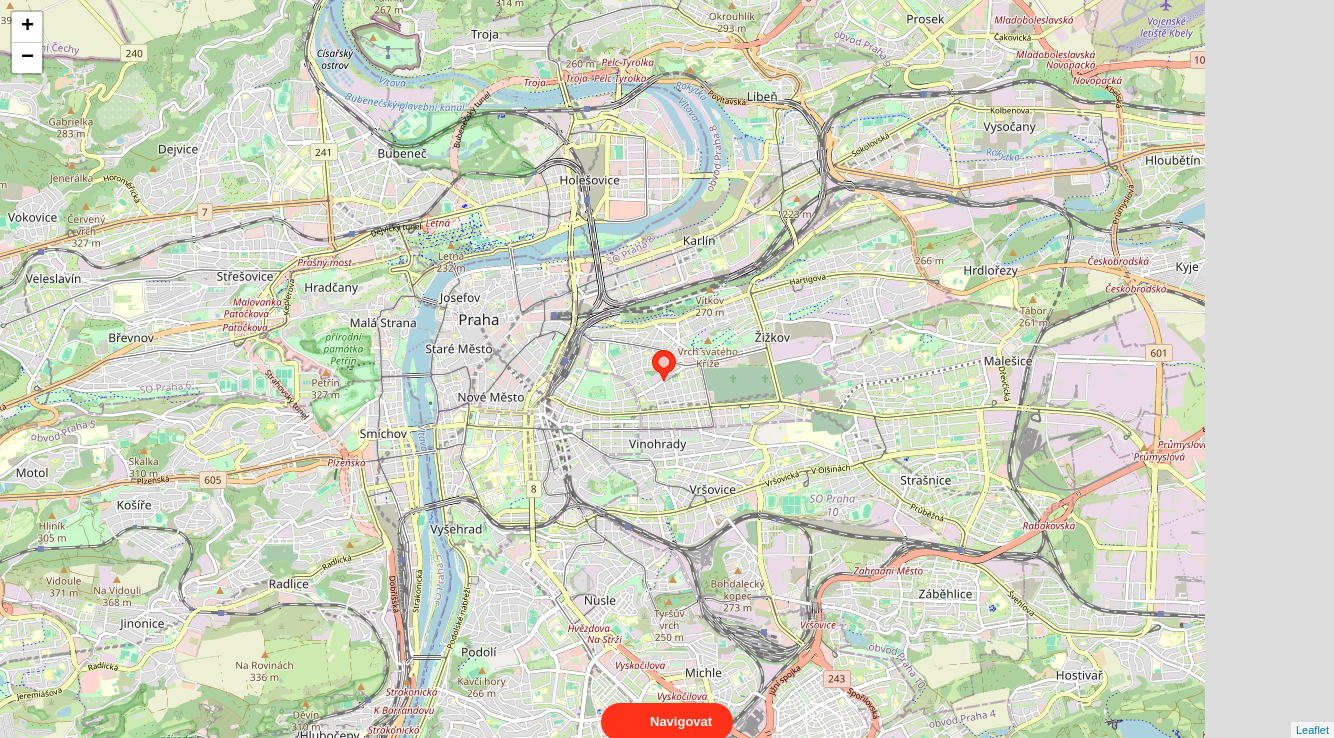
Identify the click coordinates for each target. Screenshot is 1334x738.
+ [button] (27, 27)
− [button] (27, 58)
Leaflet (1312, 712)
